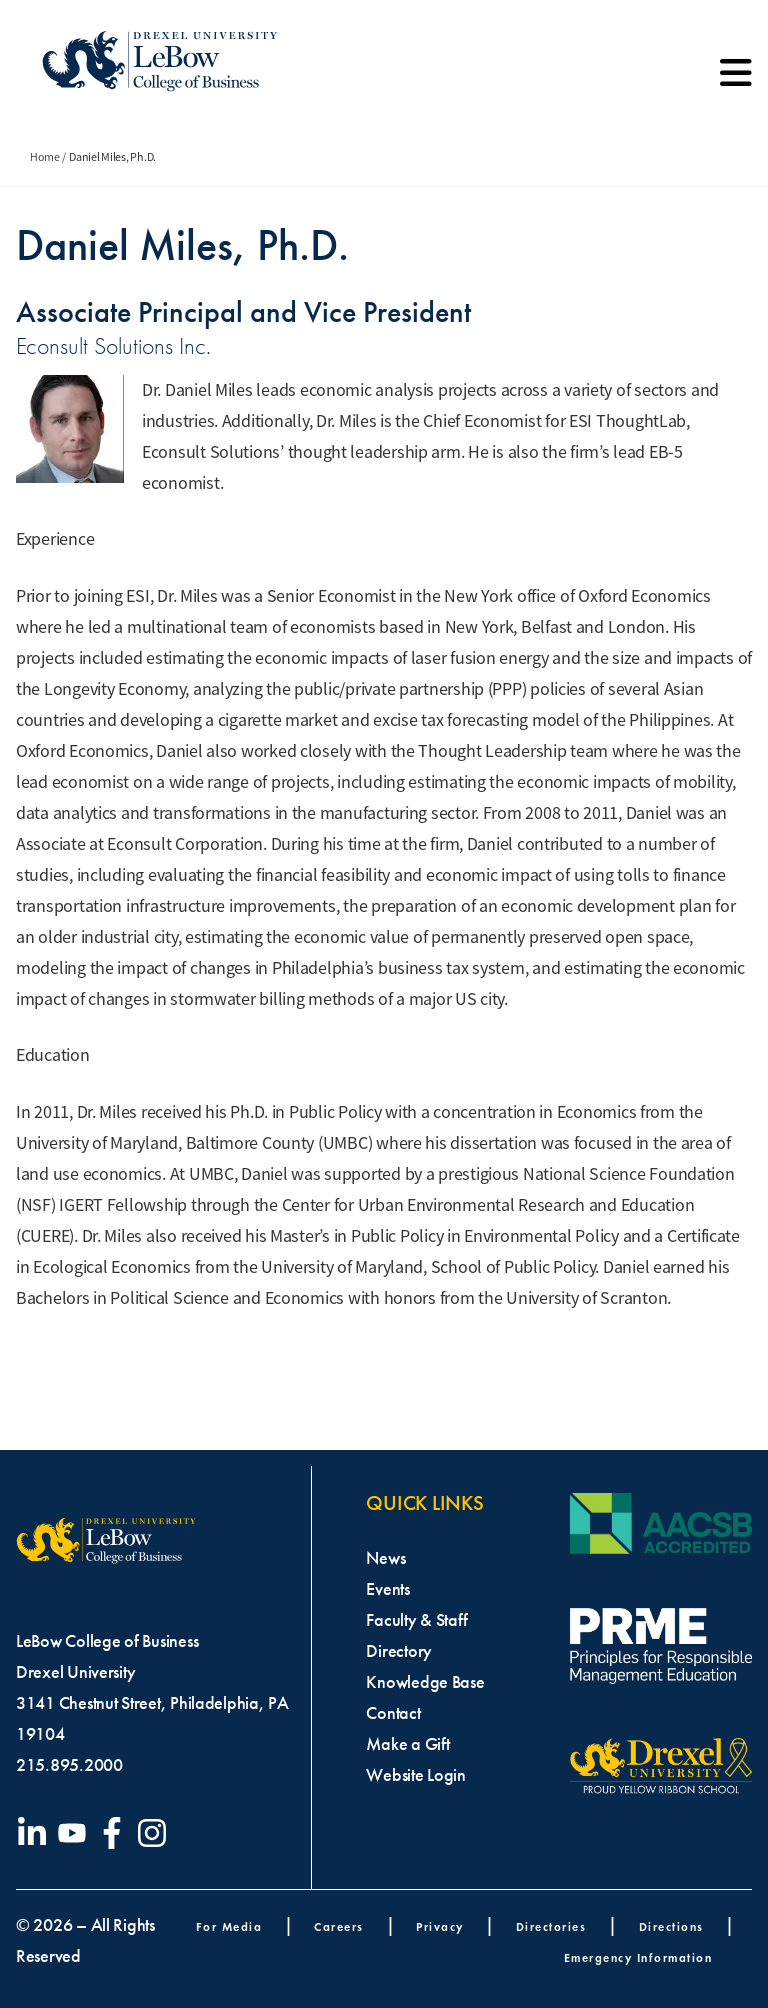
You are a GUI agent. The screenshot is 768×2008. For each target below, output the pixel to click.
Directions (671, 1926)
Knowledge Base (425, 1682)
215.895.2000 (69, 1765)
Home (45, 157)
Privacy (440, 1926)
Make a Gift (407, 1744)
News (385, 1558)
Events (387, 1589)
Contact (393, 1713)
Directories (551, 1926)
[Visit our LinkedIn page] (36, 1833)
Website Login (416, 1775)
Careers (339, 1926)
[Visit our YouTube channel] (76, 1833)
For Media (229, 1926)
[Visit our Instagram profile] (156, 1833)
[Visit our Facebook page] (116, 1833)
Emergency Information (638, 1957)
